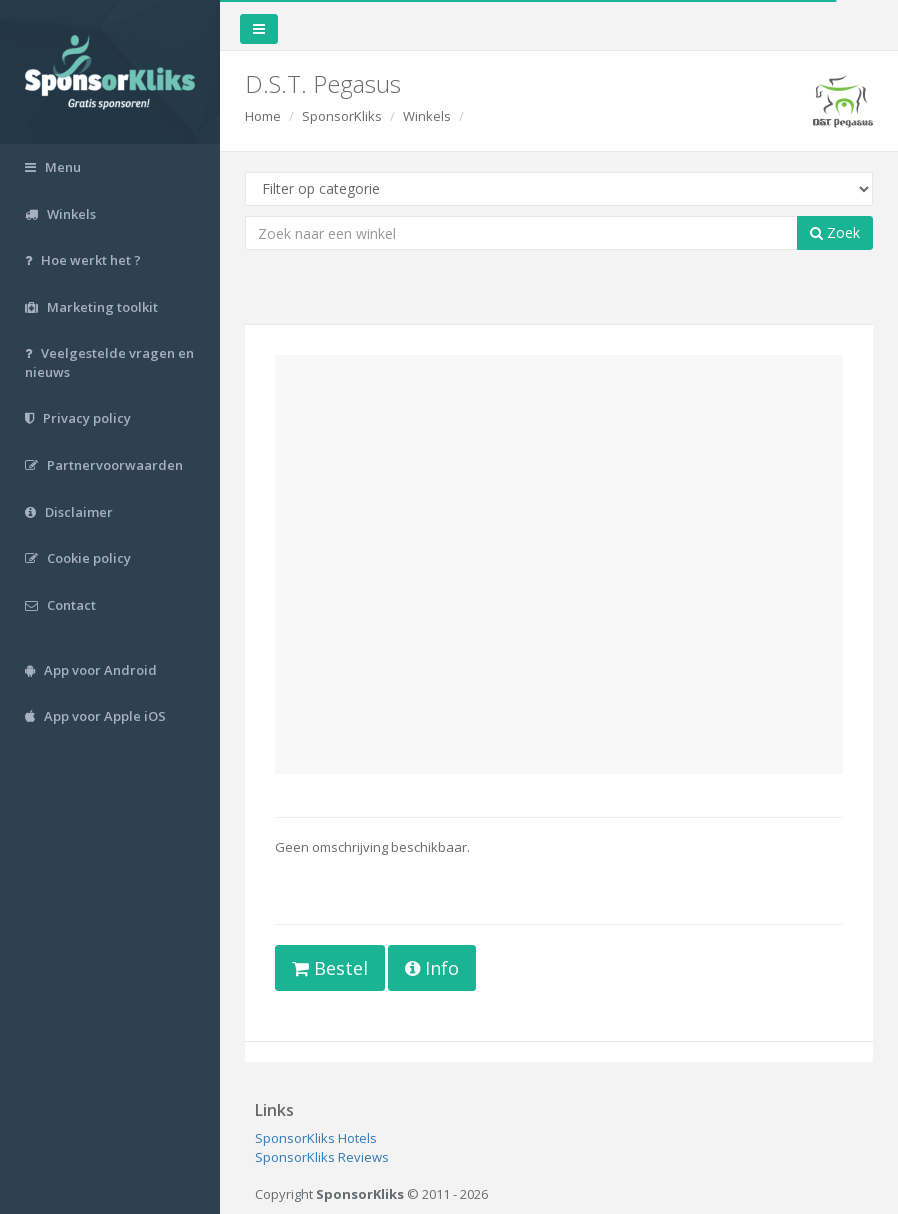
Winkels (427, 116)
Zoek (835, 232)
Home (263, 116)
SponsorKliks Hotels (316, 1138)
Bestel (330, 968)
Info (432, 968)
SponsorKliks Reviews (322, 1157)
